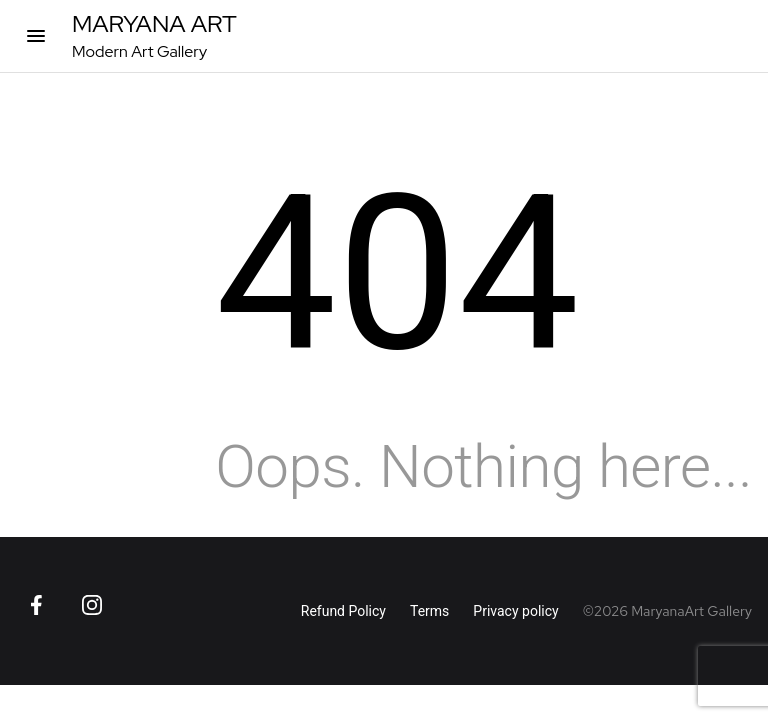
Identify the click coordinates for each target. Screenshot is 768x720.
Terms (429, 611)
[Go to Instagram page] (92, 605)
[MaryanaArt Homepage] (154, 36)
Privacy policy (515, 611)
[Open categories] (36, 36)
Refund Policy (343, 611)
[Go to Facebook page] (36, 605)
